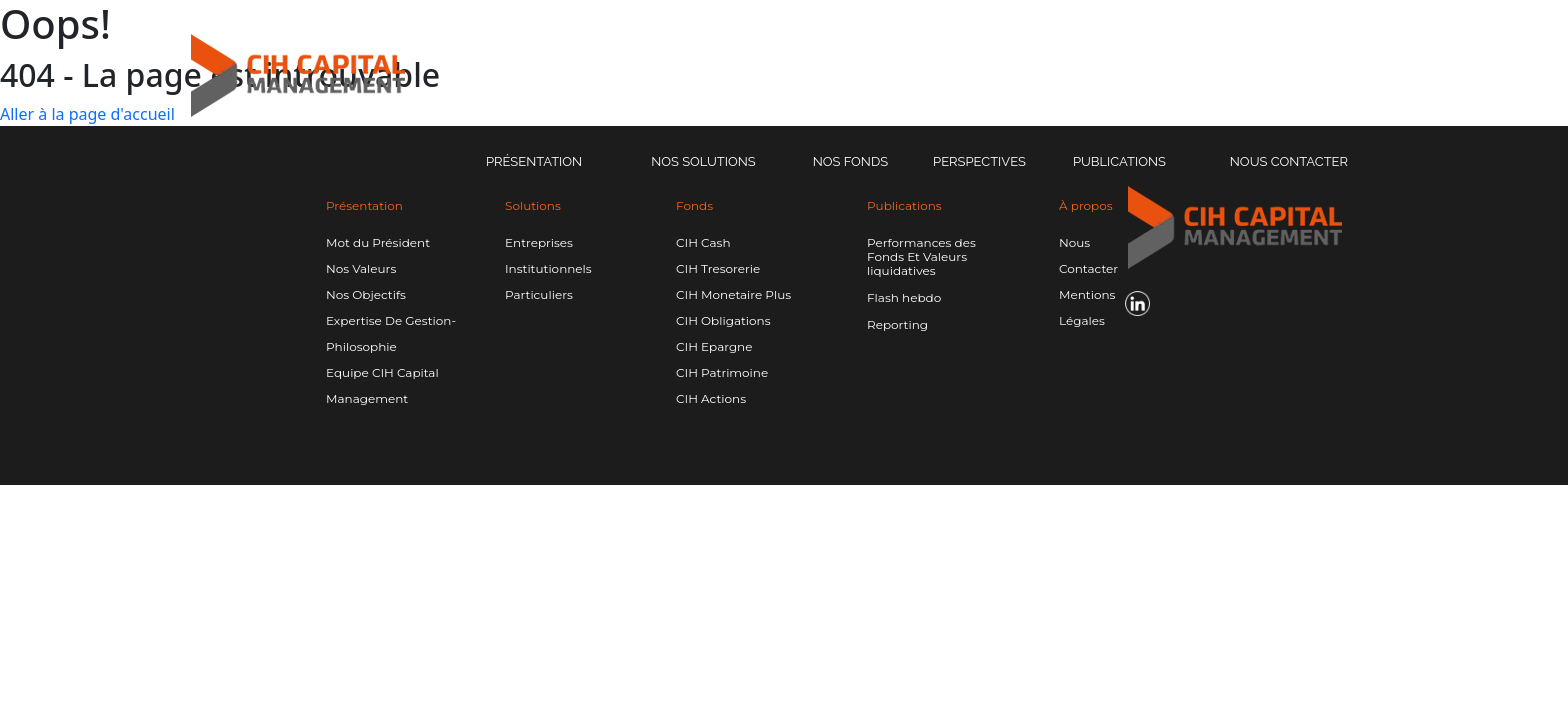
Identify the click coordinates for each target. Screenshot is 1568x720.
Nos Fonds (850, 161)
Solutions (533, 205)
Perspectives (979, 161)
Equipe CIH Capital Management (382, 385)
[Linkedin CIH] (1426, 76)
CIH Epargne (714, 346)
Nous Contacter (1289, 161)
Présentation (534, 161)
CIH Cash (703, 242)
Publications (1119, 161)
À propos (1086, 205)
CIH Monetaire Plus (733, 294)
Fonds (694, 205)
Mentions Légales (1087, 307)
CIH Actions (711, 398)
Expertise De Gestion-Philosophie (391, 333)
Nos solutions (703, 161)
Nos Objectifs (366, 294)
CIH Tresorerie (718, 268)
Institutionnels (548, 268)
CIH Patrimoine (722, 372)
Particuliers (539, 294)
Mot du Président (378, 242)
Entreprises (539, 242)
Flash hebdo (904, 298)
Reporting (897, 325)
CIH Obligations (723, 320)
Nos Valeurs (361, 268)
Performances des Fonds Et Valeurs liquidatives (921, 257)
